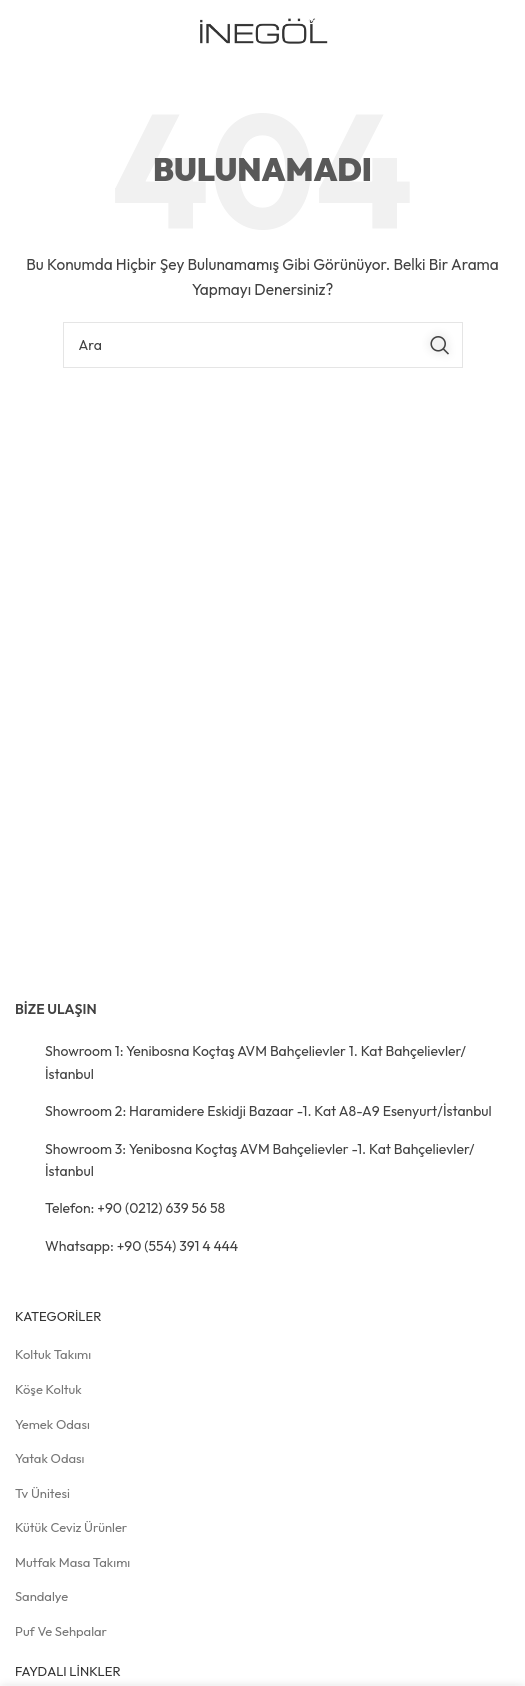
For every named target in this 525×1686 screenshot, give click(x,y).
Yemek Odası (52, 1424)
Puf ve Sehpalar (61, 1631)
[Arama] (263, 345)
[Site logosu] (262, 31)
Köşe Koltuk (48, 1389)
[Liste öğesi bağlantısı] (262, 1062)
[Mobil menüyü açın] (478, 33)
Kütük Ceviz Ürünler (71, 1527)
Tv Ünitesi (42, 1493)
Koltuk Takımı (53, 1354)
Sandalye (41, 1596)
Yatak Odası (50, 1458)
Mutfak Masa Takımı (72, 1562)
